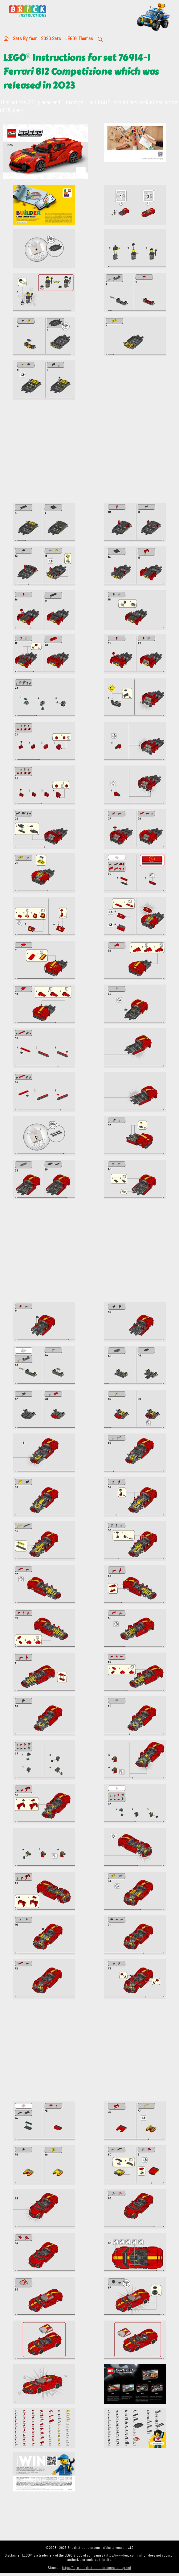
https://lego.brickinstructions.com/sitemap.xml (96, 2568)
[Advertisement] (89, 455)
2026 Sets (51, 38)
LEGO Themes (79, 38)
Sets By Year (25, 38)
